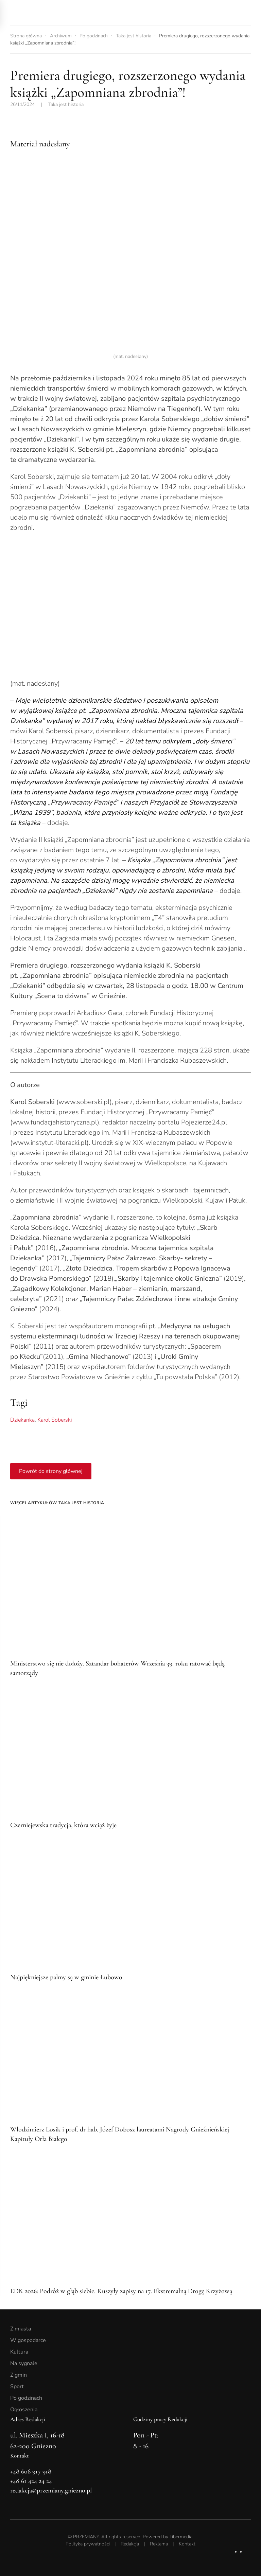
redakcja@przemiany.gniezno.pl (51, 2490)
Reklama (159, 2544)
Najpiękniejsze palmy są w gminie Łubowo (66, 1977)
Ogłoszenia (23, 2409)
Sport (17, 2386)
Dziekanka (22, 1420)
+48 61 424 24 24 (31, 2481)
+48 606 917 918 (30, 2471)
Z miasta (20, 2328)
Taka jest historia (66, 104)
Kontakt (187, 2544)
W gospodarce (28, 2340)
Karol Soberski (54, 1420)
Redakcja (130, 2544)
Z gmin (18, 2375)
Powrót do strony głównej (51, 1471)
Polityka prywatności (88, 2544)
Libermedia (181, 2537)
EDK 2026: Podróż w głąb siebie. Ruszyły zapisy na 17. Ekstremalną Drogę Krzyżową (121, 2291)
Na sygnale (23, 2363)
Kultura (19, 2352)
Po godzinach (26, 2398)
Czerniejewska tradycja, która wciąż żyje (63, 1825)
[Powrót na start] (57, 12)
